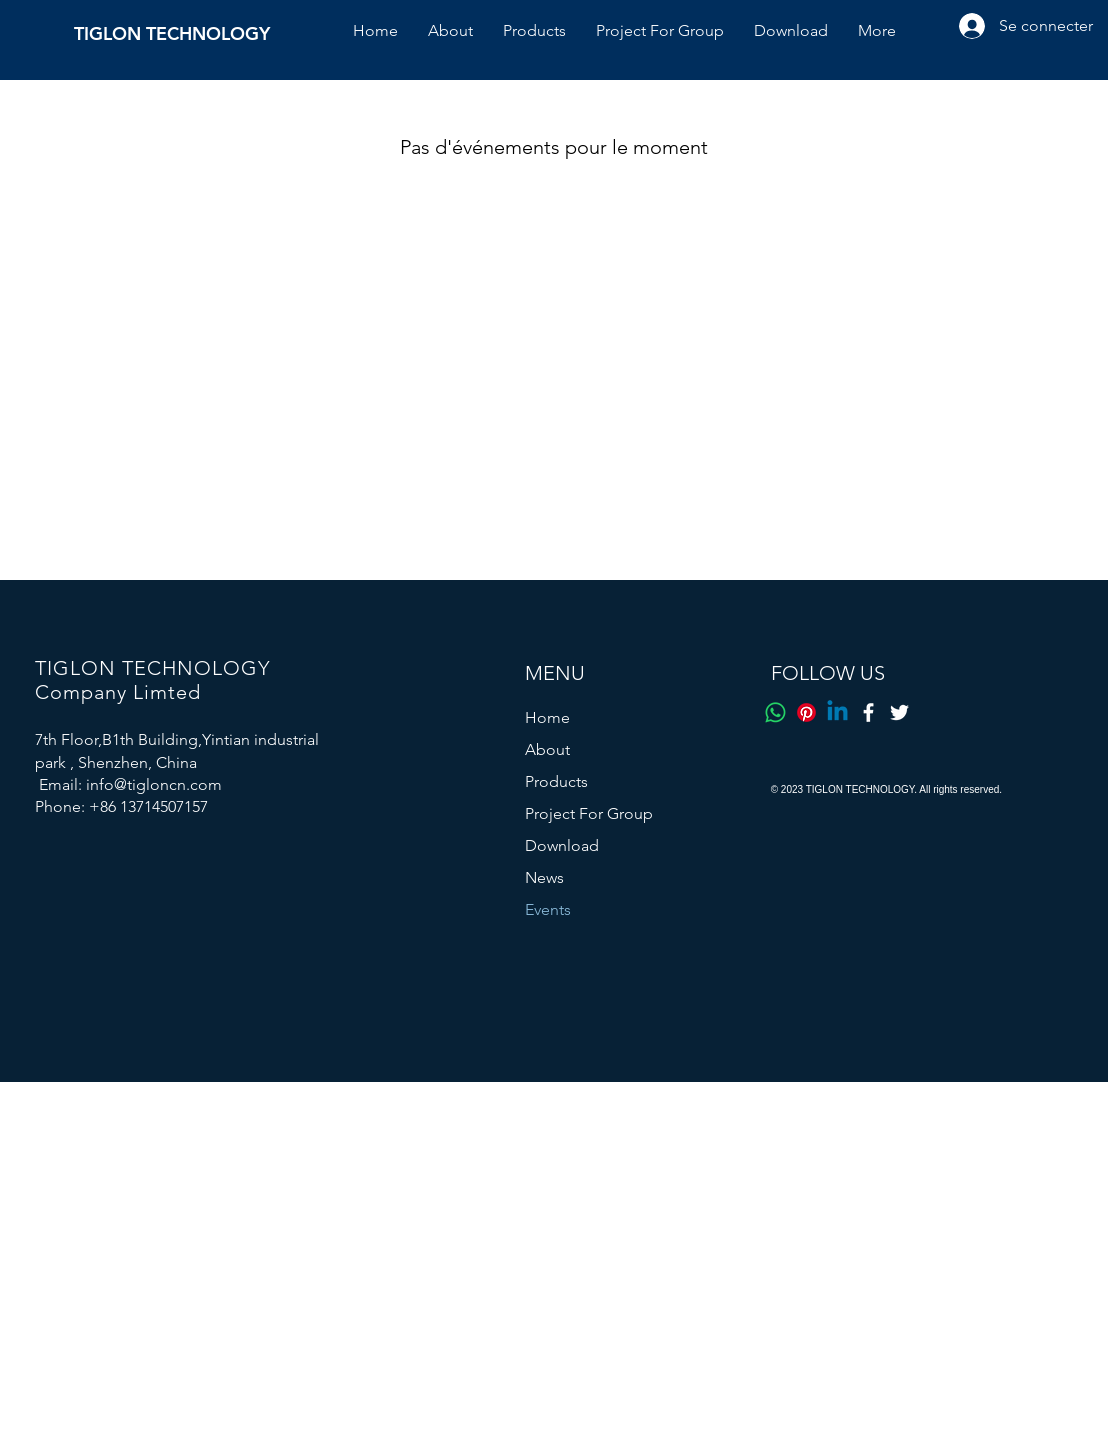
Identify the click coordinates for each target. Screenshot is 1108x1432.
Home (547, 717)
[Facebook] (868, 712)
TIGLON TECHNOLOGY (172, 33)
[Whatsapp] (775, 712)
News (544, 877)
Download (562, 845)
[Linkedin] (837, 712)
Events (548, 909)
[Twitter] (899, 712)
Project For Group (589, 813)
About (547, 749)
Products (556, 781)
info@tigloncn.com (154, 784)
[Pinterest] (806, 712)
